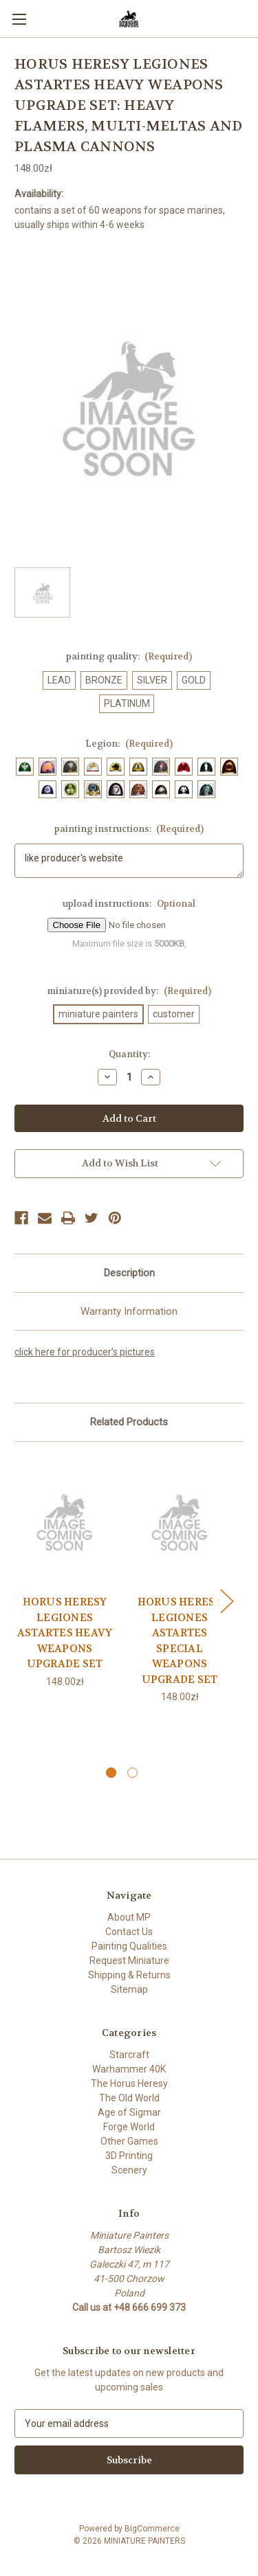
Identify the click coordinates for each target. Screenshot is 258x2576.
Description (129, 1273)
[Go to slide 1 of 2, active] (111, 1772)
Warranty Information (129, 1311)
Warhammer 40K (129, 2069)
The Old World (129, 2097)
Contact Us (129, 1931)
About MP (129, 1917)
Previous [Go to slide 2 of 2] (18, 1601)
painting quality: (129, 656)
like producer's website (129, 861)
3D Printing (129, 2155)
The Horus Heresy (129, 2083)
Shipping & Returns (129, 1974)
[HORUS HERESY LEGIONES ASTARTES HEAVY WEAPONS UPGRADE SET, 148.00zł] (65, 1521)
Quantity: (129, 1054)
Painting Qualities (129, 1946)
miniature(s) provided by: (129, 991)
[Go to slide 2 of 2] (132, 1772)
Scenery (129, 2170)
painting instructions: (129, 829)
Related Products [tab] (129, 1422)
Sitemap (129, 1989)
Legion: (129, 743)
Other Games (129, 2141)
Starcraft (129, 2054)
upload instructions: (129, 903)
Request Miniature (129, 1960)
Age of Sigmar (129, 2112)
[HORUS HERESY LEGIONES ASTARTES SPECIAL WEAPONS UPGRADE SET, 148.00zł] (179, 1521)
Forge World (129, 2126)
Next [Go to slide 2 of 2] (226, 1601)
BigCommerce (152, 2528)
